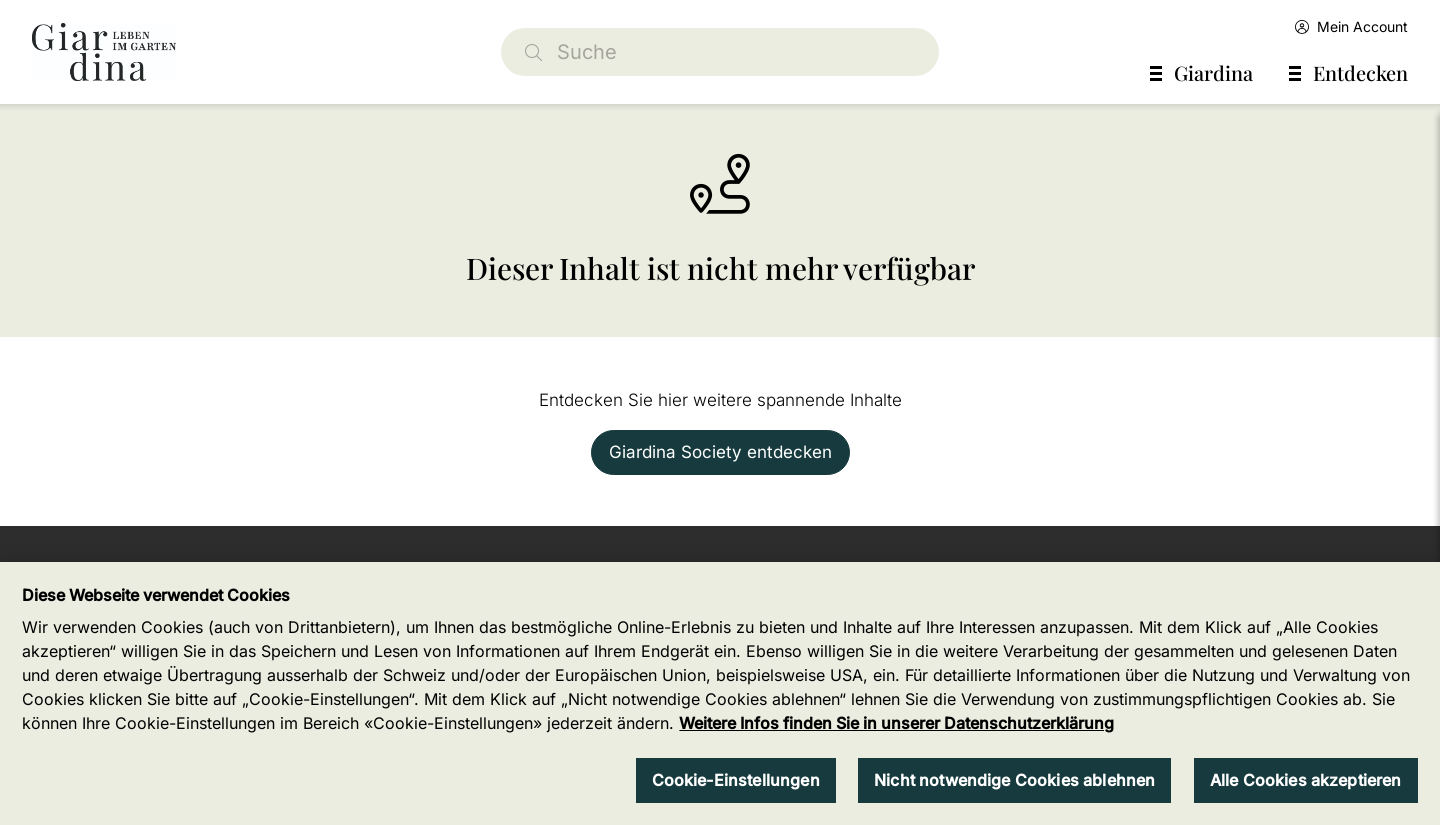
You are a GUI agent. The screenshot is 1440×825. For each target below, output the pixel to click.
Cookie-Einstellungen (736, 780)
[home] (104, 52)
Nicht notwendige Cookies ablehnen (1014, 780)
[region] (720, 693)
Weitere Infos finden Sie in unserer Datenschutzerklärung (896, 723)
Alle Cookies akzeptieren (1306, 780)
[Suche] (719, 52)
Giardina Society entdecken (720, 452)
